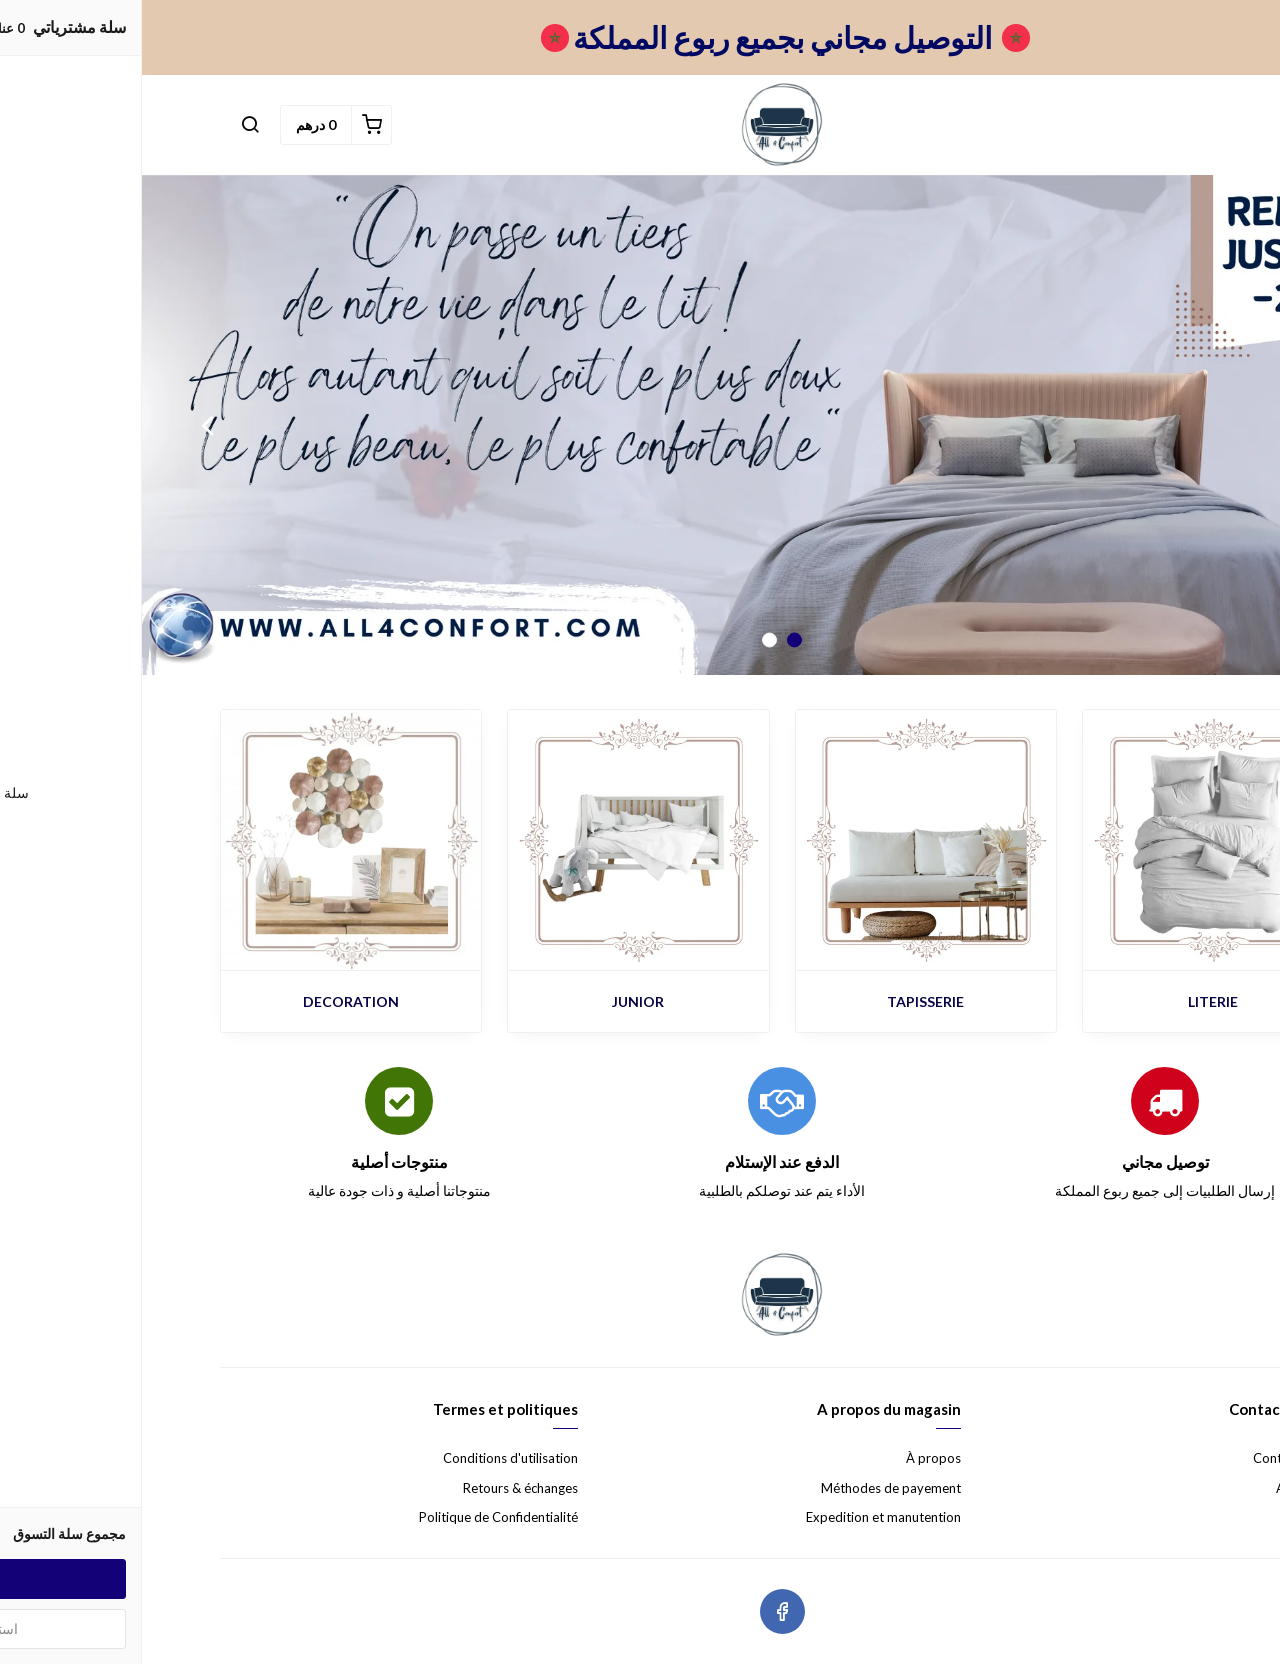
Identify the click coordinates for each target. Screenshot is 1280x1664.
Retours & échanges (378, 1488)
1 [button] (652, 640)
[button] (108, 125)
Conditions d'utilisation (368, 1458)
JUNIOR (496, 1001)
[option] (640, 425)
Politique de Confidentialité (356, 1517)
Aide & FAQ (1168, 1488)
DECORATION (209, 1001)
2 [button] (627, 640)
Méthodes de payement (749, 1488)
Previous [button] (1215, 425)
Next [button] (65, 425)
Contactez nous (1156, 1458)
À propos (791, 1458)
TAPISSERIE (783, 1001)
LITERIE (1071, 1001)
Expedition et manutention (741, 1517)
